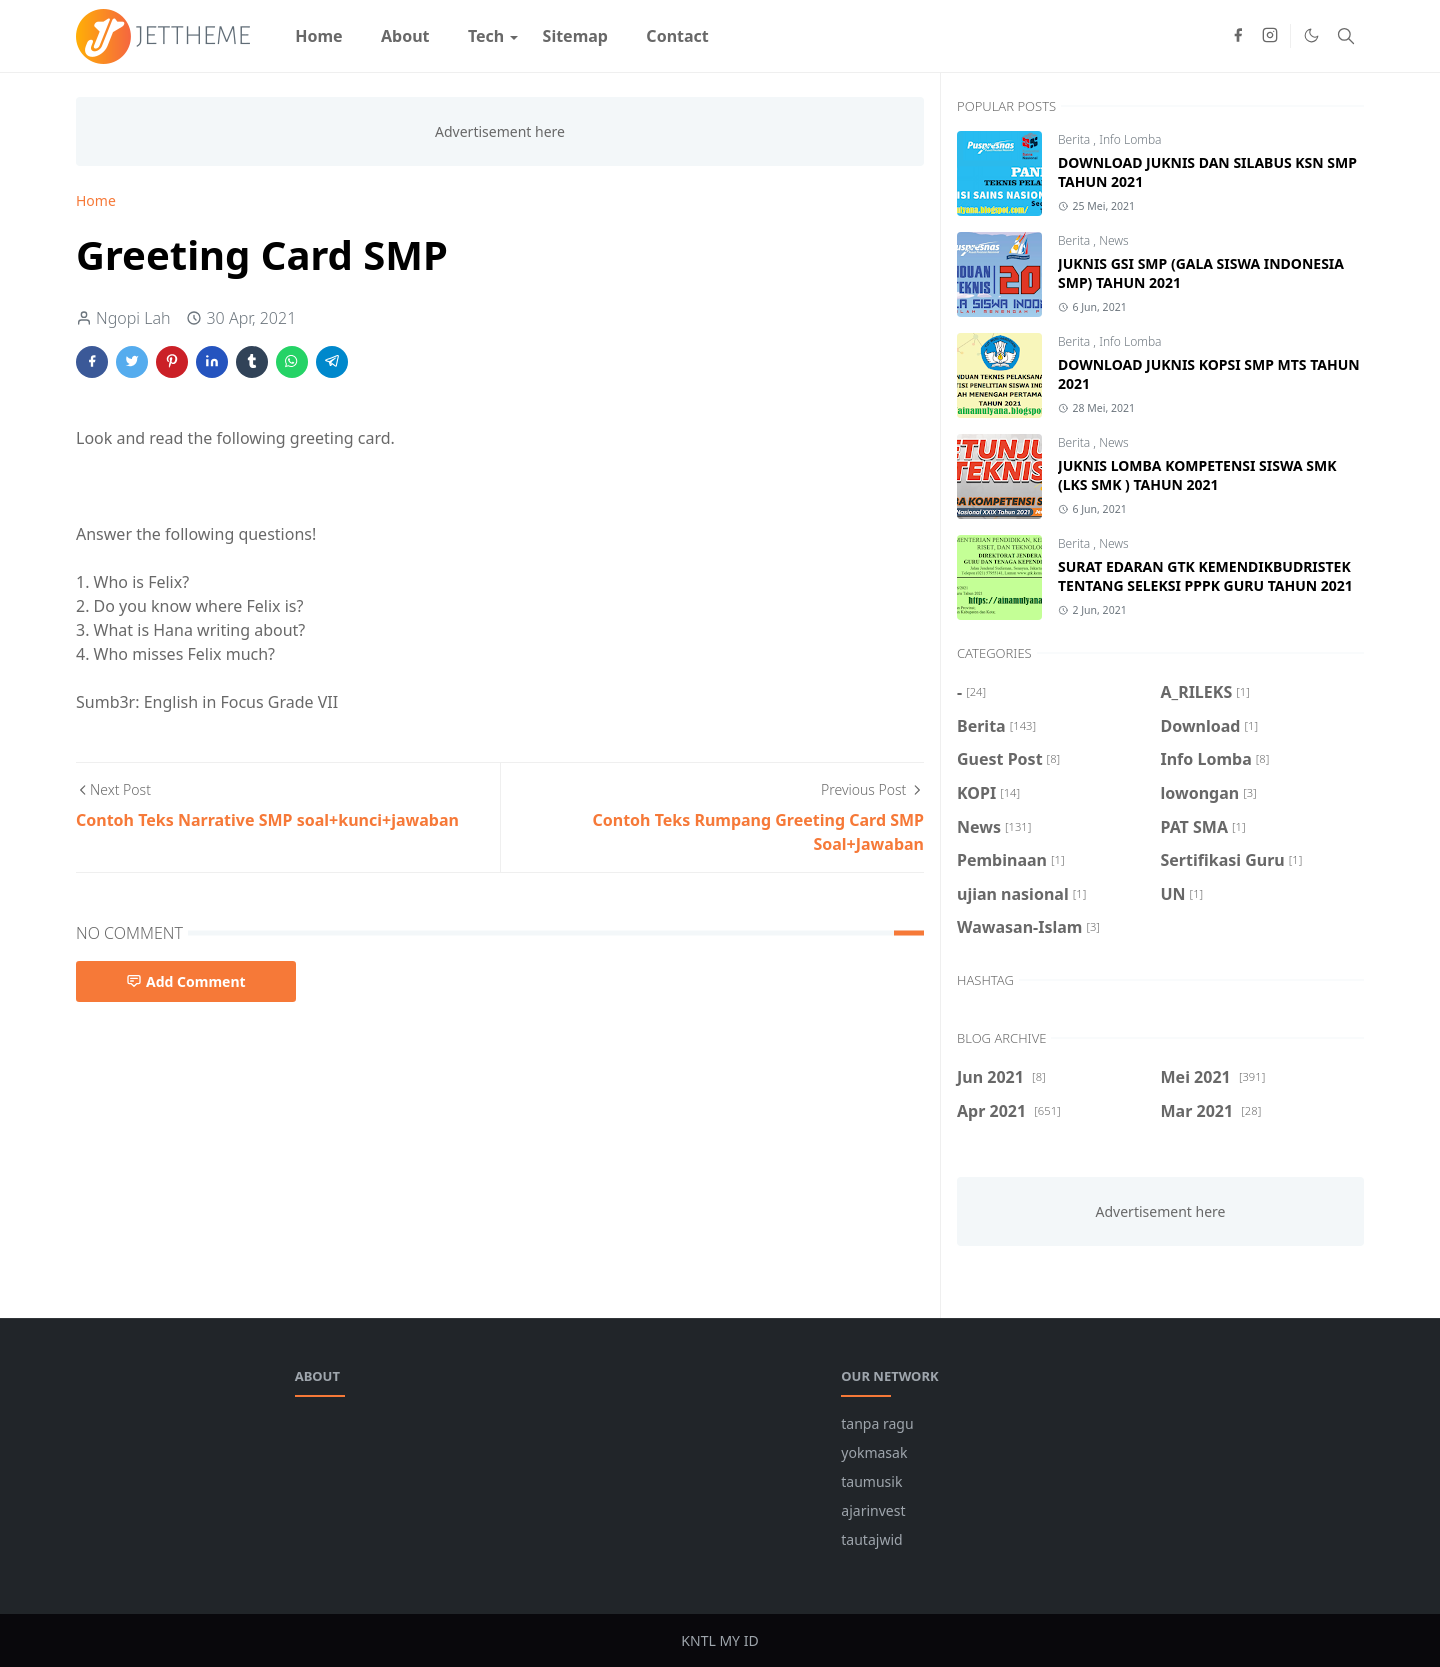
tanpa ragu (877, 1423)
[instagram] (1270, 36)
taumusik (871, 1481)
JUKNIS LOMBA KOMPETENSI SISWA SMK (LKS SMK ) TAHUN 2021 (1197, 475)
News (1114, 240)
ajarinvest (873, 1510)
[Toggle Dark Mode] (1311, 35)
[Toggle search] (1346, 36)
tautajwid (871, 1539)
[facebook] (1238, 36)
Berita (1075, 139)
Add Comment (186, 981)
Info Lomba (1130, 139)
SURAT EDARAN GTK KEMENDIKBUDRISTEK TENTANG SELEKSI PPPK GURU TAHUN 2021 (1205, 576)
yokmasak (874, 1452)
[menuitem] (319, 36)
